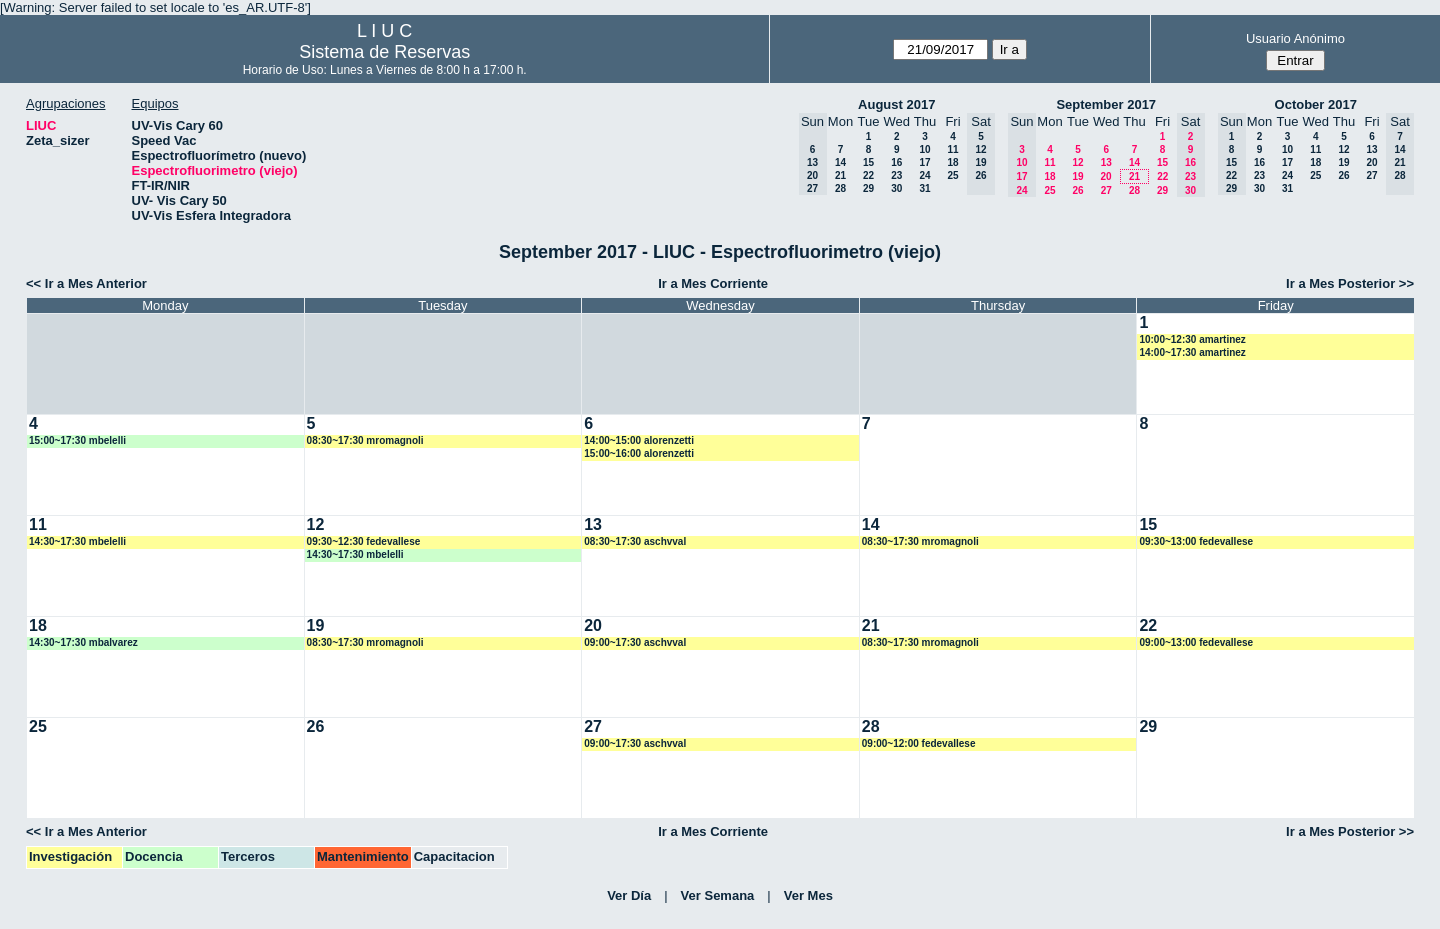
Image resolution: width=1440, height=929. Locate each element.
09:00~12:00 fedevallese (919, 743)
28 (840, 188)
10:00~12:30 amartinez (1192, 339)
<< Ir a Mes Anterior (86, 283)
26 (1077, 190)
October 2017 (1316, 104)
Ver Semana (718, 895)
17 (924, 162)
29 (868, 188)
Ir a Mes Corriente (713, 283)
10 (924, 149)
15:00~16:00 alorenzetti (639, 453)
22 (868, 175)
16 (896, 162)
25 (952, 175)
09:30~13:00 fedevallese (1196, 541)
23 (896, 175)
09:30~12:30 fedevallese (364, 541)
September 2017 (1106, 104)
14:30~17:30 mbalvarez (83, 642)
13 (1106, 162)
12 (1077, 162)
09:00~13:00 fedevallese (1196, 642)
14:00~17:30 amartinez (1192, 352)
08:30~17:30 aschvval (635, 541)
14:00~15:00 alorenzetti (639, 440)
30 (896, 188)
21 (840, 175)
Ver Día (629, 895)
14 (840, 162)
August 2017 (896, 104)
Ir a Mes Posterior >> (1350, 283)
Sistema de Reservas (384, 52)
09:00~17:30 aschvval (635, 642)
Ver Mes (808, 895)
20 (1105, 176)
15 (868, 162)
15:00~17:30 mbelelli (77, 440)
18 (952, 162)
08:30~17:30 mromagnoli (365, 440)
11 (952, 149)
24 (924, 175)
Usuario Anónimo (1295, 38)
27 (1106, 190)
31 (924, 188)
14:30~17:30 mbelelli (77, 541)
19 (1077, 176)
